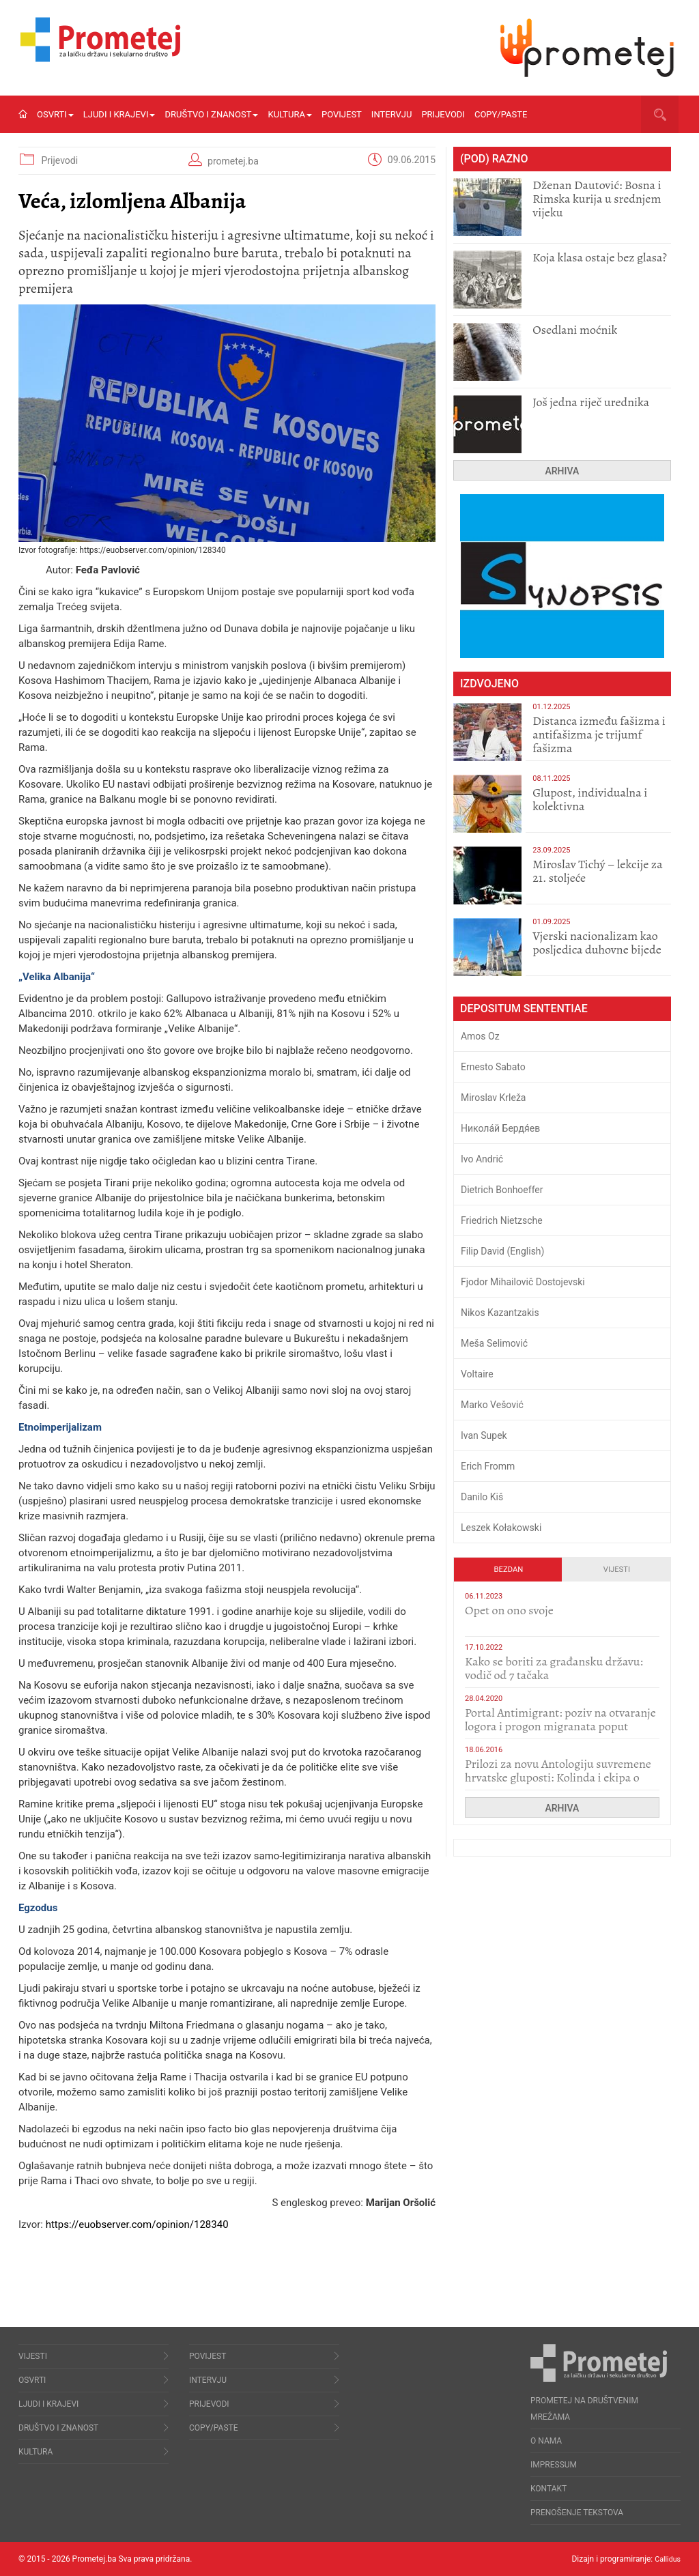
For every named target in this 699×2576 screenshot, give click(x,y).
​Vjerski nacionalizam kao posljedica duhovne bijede (596, 943)
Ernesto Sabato (493, 1066)
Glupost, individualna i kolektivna (589, 799)
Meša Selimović (494, 1343)
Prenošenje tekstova (576, 2512)
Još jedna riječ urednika (590, 402)
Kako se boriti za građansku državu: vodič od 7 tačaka (554, 1668)
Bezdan (509, 1569)
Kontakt (548, 2488)
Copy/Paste (500, 114)
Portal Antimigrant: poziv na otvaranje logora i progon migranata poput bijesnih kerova (560, 1726)
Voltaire (477, 1374)
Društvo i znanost (211, 114)
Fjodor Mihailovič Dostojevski (523, 1281)
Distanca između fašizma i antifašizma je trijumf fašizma (599, 734)
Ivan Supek (484, 1435)
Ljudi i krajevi (119, 114)
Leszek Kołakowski (501, 1527)
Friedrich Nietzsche (502, 1220)
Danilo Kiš (482, 1496)
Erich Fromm (488, 1466)
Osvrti (55, 114)
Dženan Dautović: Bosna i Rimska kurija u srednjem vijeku (596, 198)
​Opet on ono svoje (509, 1610)
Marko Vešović (492, 1404)
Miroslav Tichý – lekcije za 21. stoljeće (597, 871)
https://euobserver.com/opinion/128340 (137, 2224)
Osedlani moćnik (574, 329)
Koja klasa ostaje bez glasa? (599, 257)
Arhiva (562, 471)
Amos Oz (480, 1036)
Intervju (391, 114)
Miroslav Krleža (493, 1097)
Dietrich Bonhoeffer (502, 1189)
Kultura (290, 114)
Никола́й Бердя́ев (500, 1128)
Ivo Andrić (482, 1159)
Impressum (553, 2465)
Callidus (666, 2559)
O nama (546, 2441)
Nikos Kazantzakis (500, 1312)
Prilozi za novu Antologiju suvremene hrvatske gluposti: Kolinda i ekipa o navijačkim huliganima (558, 1777)
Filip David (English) (503, 1251)
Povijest (342, 114)
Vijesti (616, 1569)
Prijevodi (443, 114)
